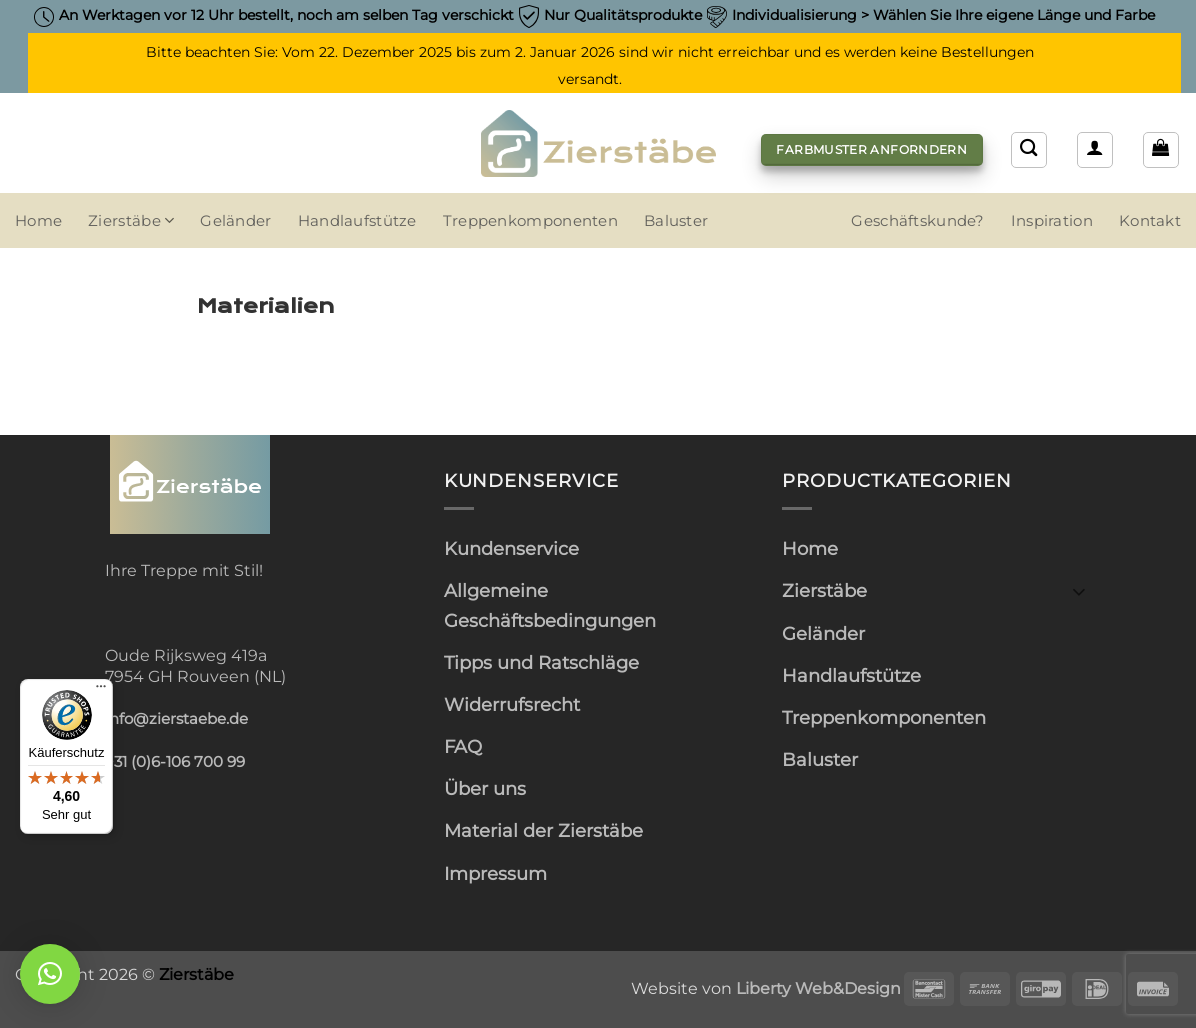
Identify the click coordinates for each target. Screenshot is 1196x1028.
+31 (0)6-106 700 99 (175, 762)
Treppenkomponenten (530, 221)
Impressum (495, 873)
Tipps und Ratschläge (541, 662)
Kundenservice (511, 548)
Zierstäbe (131, 220)
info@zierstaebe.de (176, 719)
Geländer (235, 221)
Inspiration (1052, 221)
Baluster (676, 221)
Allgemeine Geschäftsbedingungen (550, 605)
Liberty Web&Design (818, 988)
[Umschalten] (1079, 590)
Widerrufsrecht (512, 704)
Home (38, 221)
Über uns (485, 788)
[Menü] (101, 691)
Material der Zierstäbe (543, 830)
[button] (1161, 150)
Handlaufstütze (357, 221)
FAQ (463, 746)
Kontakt (1150, 221)
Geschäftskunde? (917, 221)
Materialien (265, 306)
